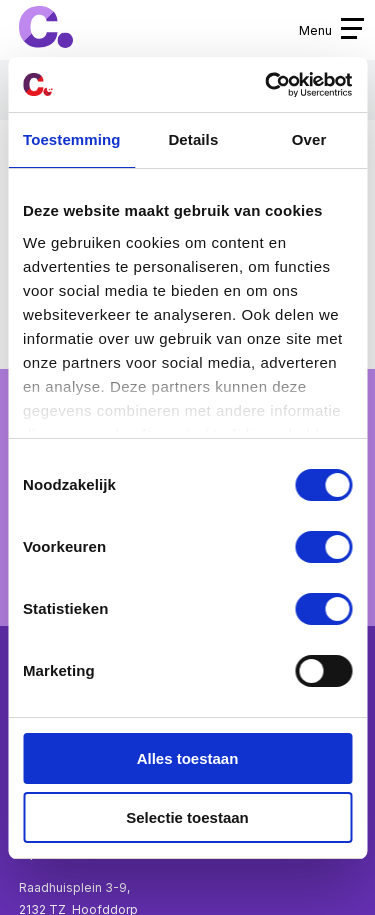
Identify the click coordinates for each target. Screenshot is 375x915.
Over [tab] (309, 139)
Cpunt (46, 27)
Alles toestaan (188, 758)
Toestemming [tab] (72, 139)
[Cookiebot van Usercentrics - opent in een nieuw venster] (267, 85)
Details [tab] (193, 139)
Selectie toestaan (187, 817)
